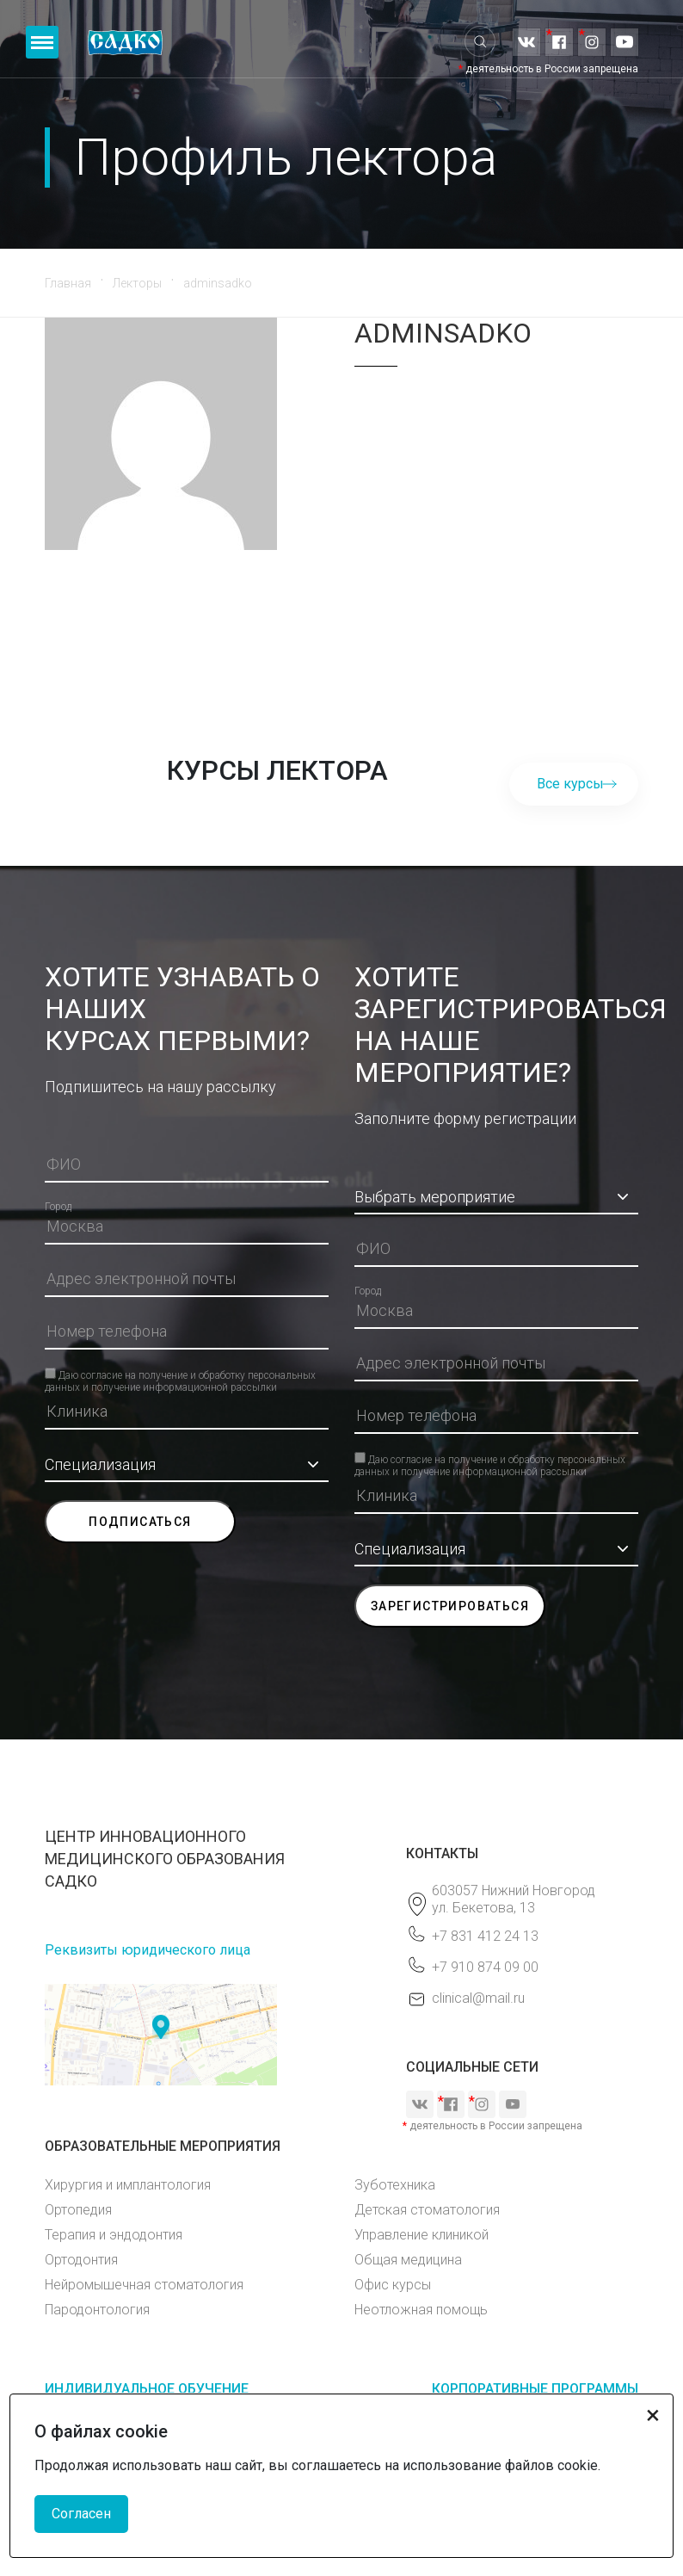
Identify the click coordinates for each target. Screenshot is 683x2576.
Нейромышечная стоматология (144, 2284)
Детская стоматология (427, 2210)
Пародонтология (97, 2309)
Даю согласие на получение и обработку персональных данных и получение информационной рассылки (180, 1374)
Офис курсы (392, 2284)
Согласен (81, 2513)
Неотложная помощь (421, 2309)
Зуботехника (394, 2185)
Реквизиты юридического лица (147, 1950)
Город (58, 1207)
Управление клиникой (421, 2235)
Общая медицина (408, 2260)
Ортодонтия (81, 2260)
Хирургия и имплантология (128, 2185)
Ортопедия (78, 2210)
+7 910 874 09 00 (485, 1967)
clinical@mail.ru (478, 1998)
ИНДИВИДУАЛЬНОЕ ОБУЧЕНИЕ (147, 2389)
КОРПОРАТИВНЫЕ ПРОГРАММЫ (535, 2389)
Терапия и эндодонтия (113, 2235)
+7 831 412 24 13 (485, 1936)
